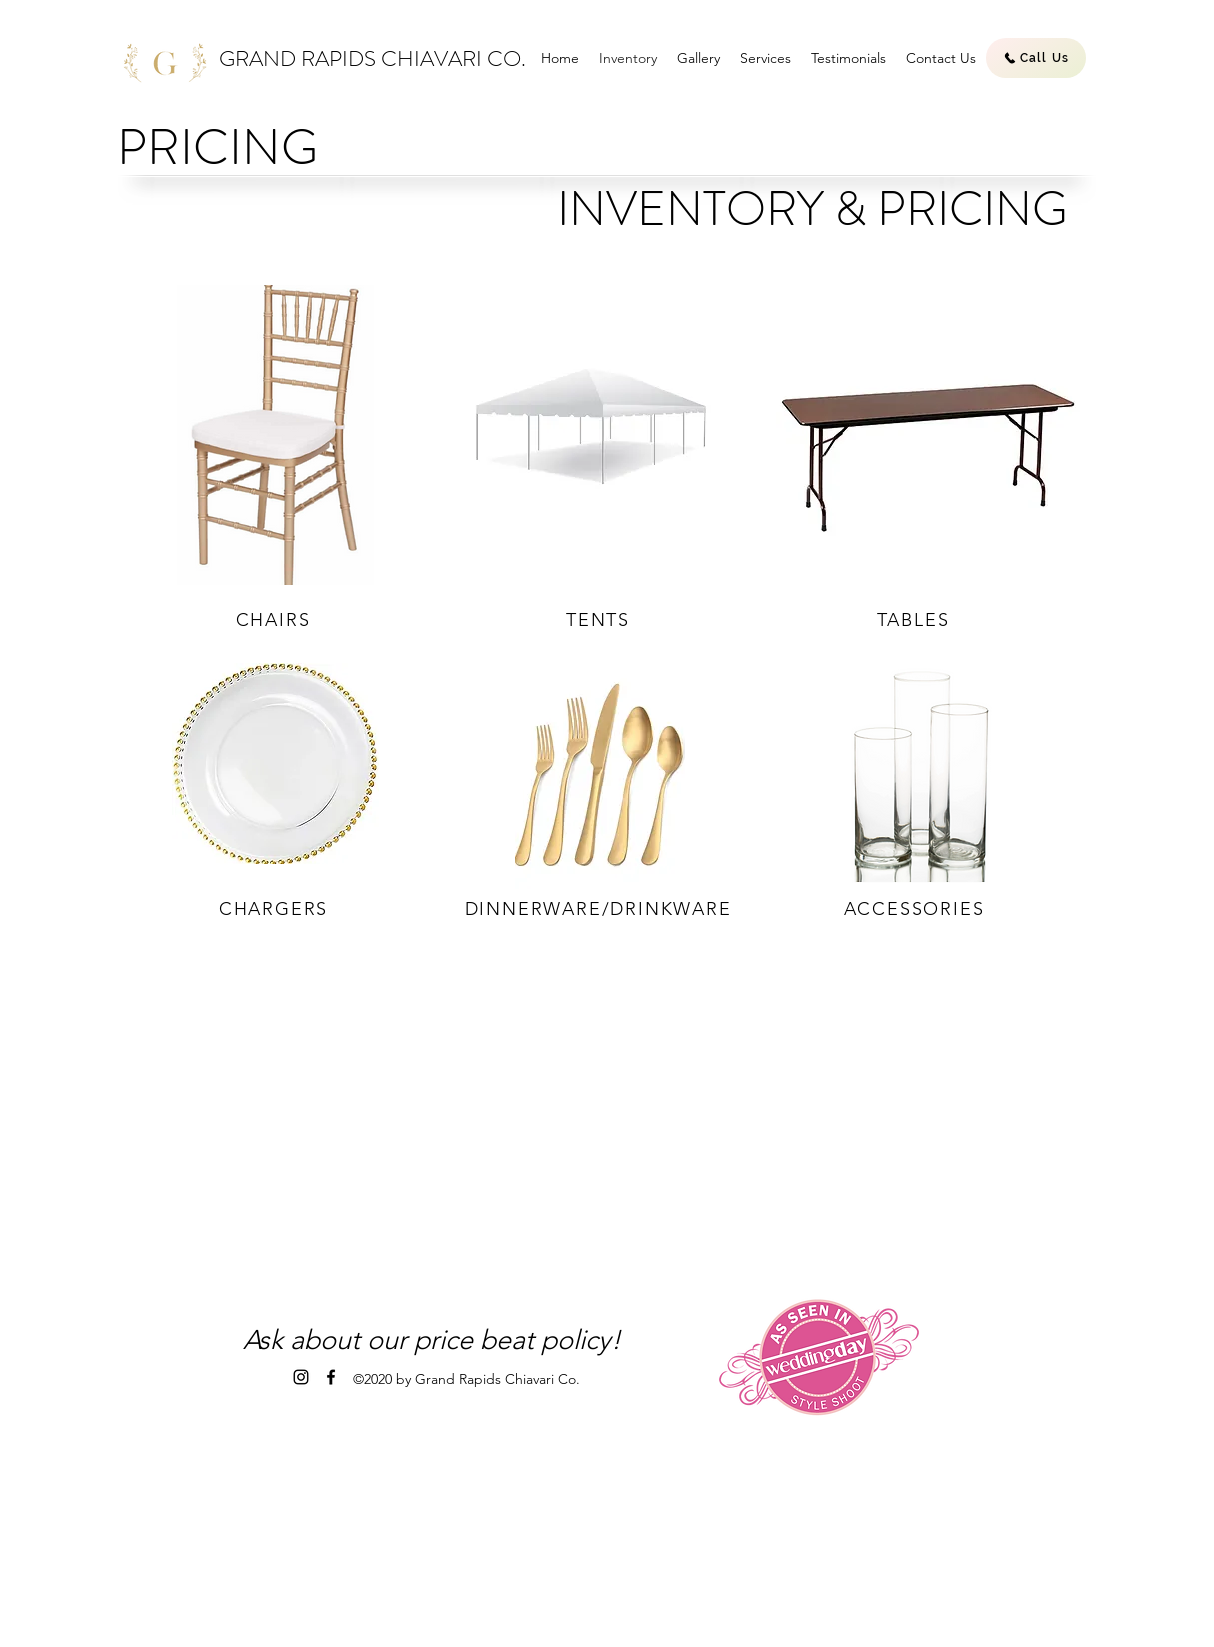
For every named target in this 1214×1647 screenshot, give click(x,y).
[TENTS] (600, 620)
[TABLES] (915, 620)
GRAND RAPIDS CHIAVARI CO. (372, 58)
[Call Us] (1036, 58)
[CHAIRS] (275, 620)
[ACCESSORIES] (916, 909)
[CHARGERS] (275, 909)
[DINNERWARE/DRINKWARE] (600, 909)
